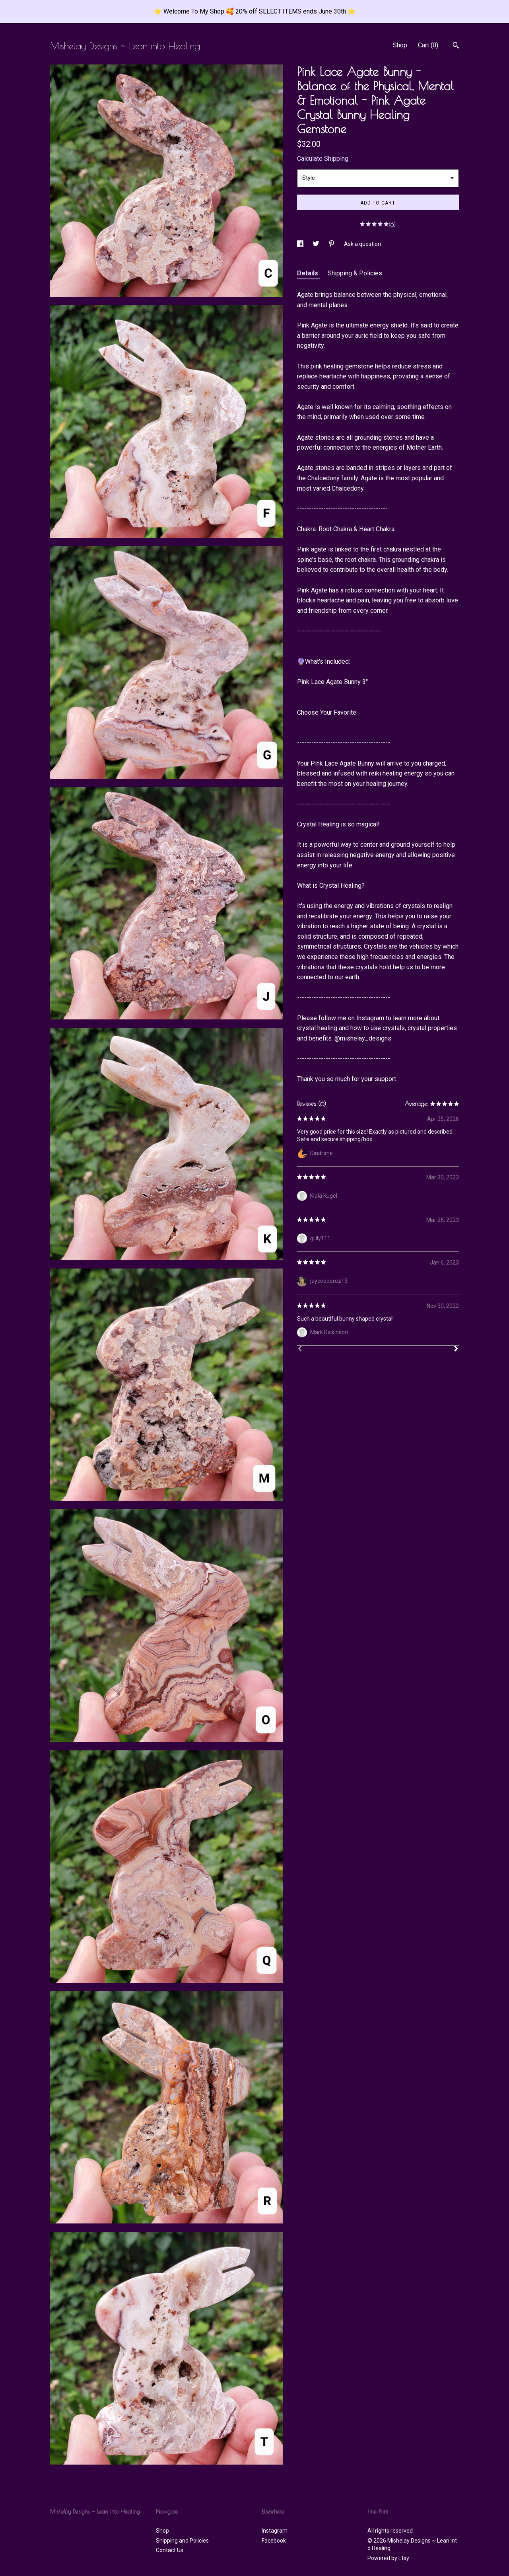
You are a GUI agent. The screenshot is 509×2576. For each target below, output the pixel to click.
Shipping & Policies (355, 273)
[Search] (456, 46)
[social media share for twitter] (317, 244)
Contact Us (169, 2550)
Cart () (428, 45)
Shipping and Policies (182, 2540)
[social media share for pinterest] (332, 244)
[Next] (456, 1350)
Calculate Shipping (322, 158)
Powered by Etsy (388, 2558)
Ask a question (362, 244)
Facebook (274, 2540)
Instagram (275, 2530)
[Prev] (300, 1350)
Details (308, 273)
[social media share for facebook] (301, 244)
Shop (400, 45)
